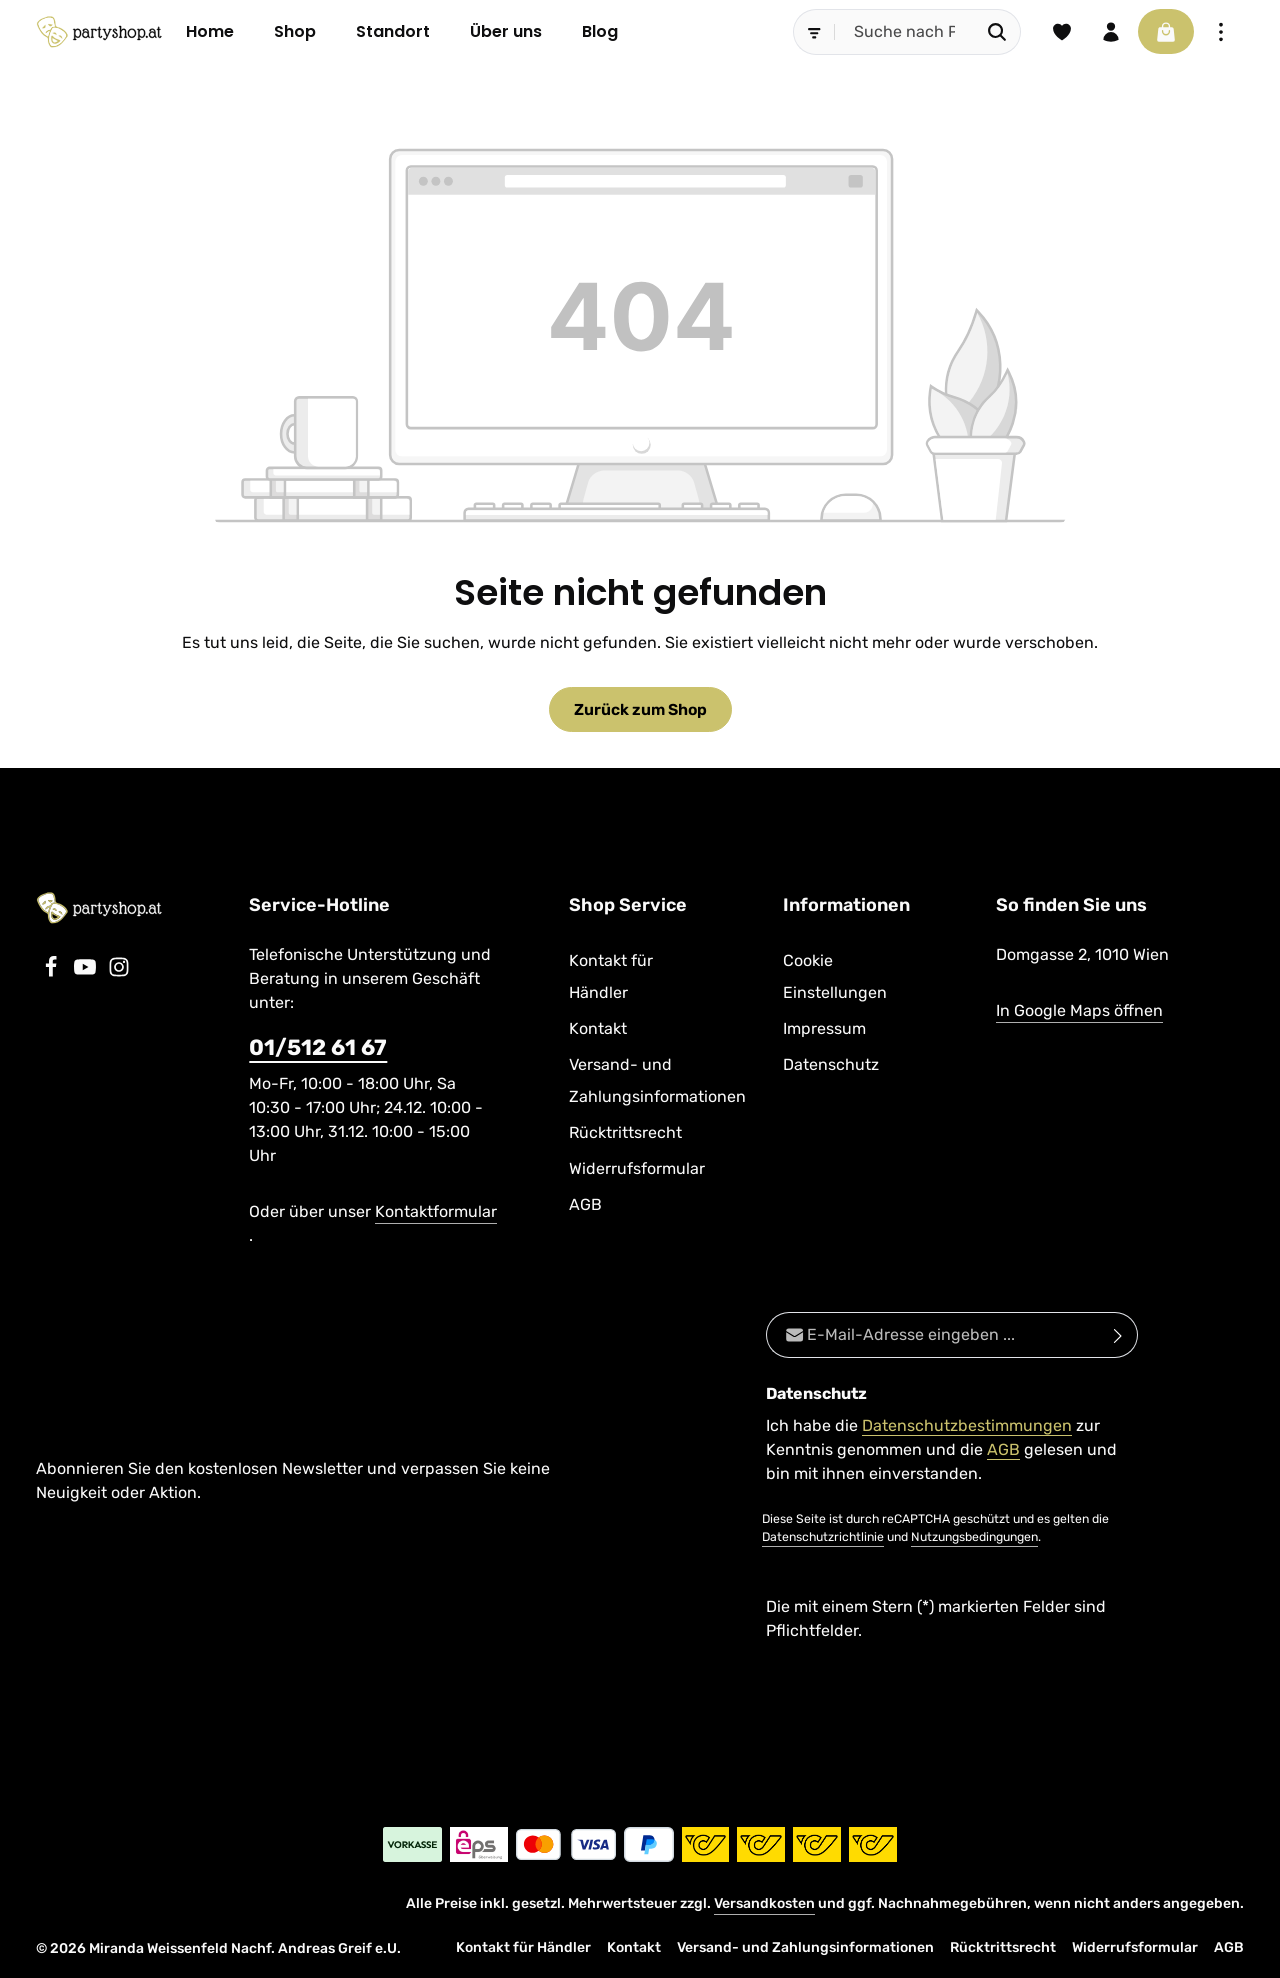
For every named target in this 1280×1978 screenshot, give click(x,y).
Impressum (824, 1029)
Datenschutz (831, 1065)
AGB (585, 1205)
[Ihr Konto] (1109, 32)
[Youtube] (87, 973)
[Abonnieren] (1118, 1336)
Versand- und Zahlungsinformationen (657, 1081)
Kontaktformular (436, 1212)
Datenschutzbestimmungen (967, 1426)
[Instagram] (119, 973)
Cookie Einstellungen (835, 977)
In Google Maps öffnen (1079, 1011)
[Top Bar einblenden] (1221, 32)
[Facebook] (53, 973)
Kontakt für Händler (611, 977)
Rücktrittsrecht (625, 1133)
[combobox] (902, 32)
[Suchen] (994, 32)
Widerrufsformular (637, 1169)
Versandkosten (764, 1903)
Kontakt (598, 1029)
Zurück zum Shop (640, 709)
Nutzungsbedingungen (974, 1538)
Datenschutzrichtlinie (823, 1538)
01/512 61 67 (318, 1048)
